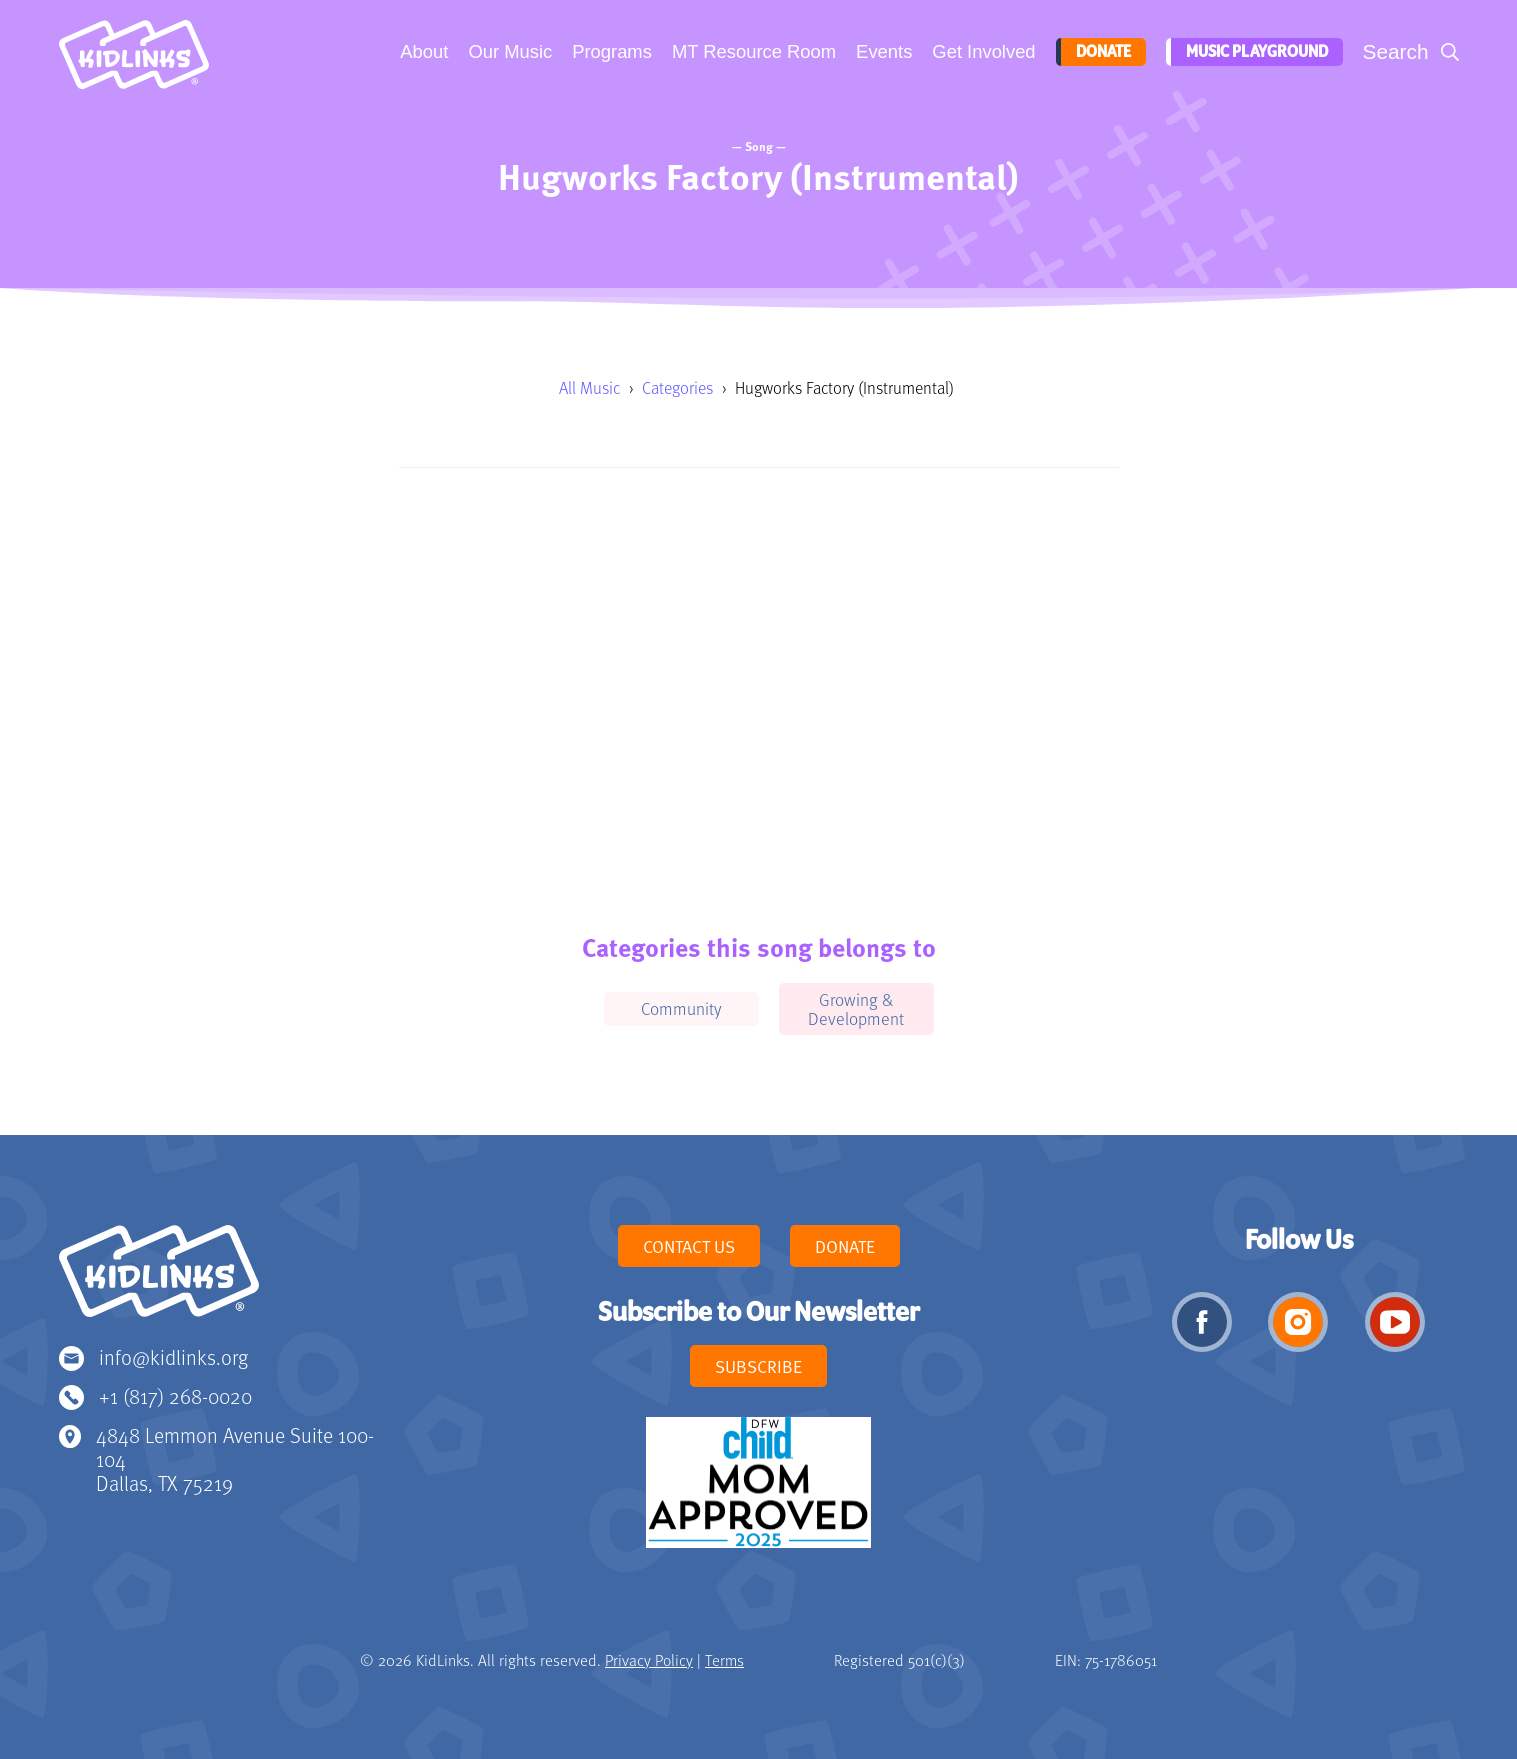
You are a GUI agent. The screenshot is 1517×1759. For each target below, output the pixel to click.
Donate (1099, 52)
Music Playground (1254, 52)
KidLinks (159, 1280)
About (422, 51)
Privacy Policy (649, 1660)
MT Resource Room (752, 51)
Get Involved (981, 51)
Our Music (508, 51)
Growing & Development (856, 1008)
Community (681, 1008)
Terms (724, 1660)
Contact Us (689, 1246)
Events (882, 51)
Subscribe (758, 1366)
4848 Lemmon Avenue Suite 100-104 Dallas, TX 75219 (235, 1458)
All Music (589, 387)
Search (1396, 51)
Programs (610, 51)
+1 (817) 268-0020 (175, 1395)
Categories (677, 387)
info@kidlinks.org (173, 1356)
